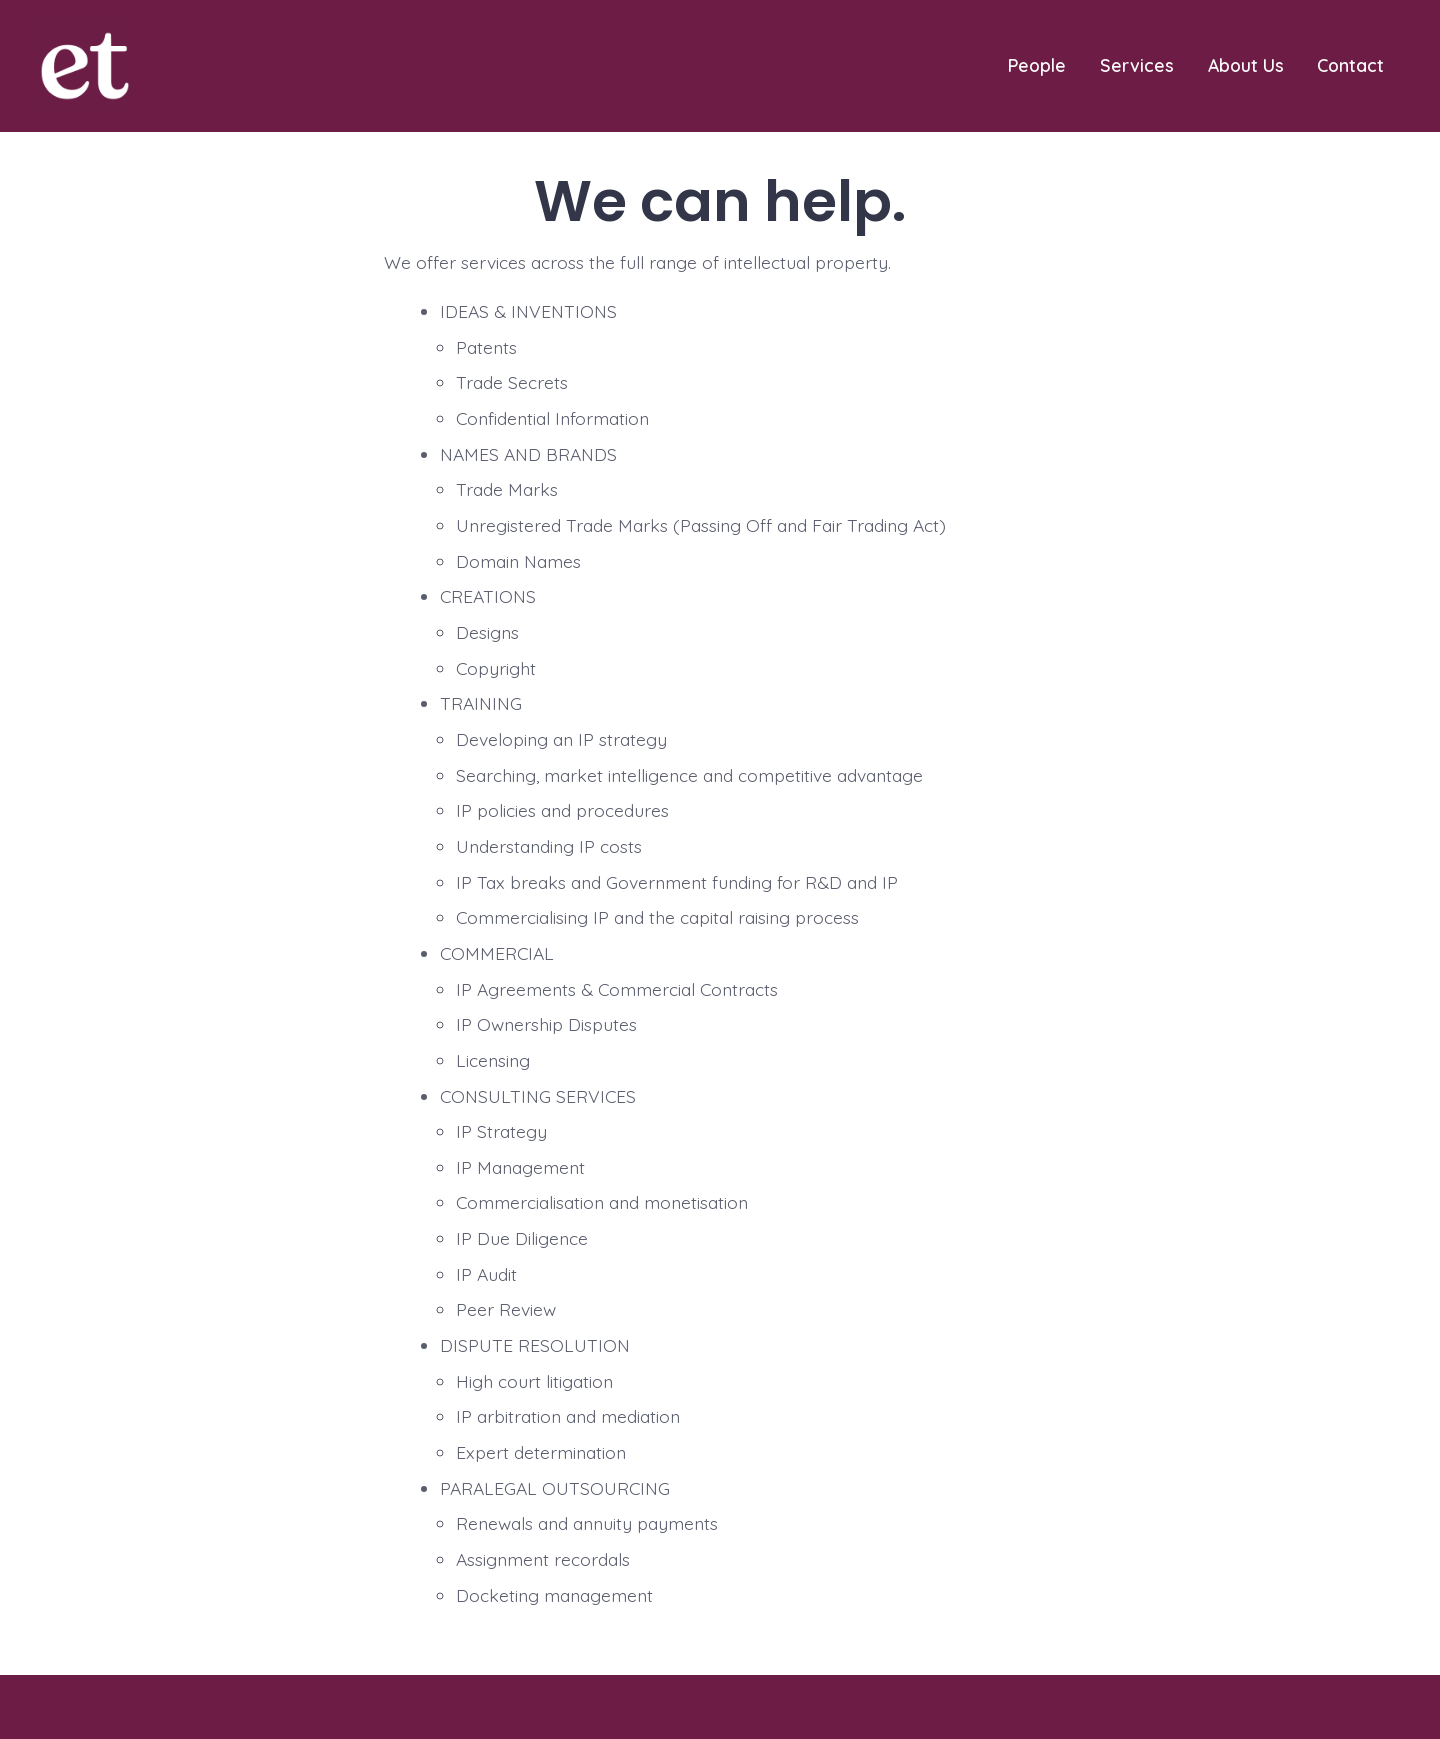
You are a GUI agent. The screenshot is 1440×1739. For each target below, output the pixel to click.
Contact (1350, 65)
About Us (1246, 65)
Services (1137, 65)
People (1037, 65)
